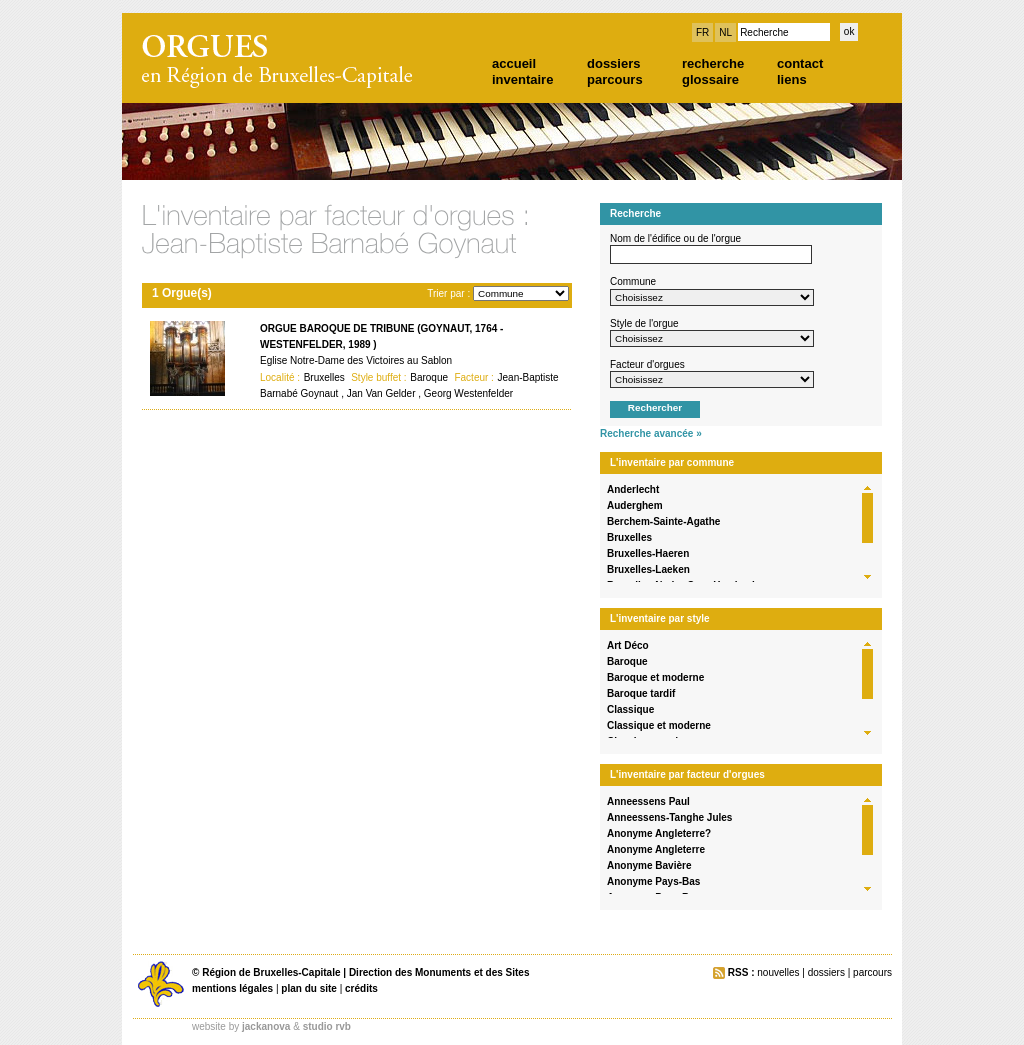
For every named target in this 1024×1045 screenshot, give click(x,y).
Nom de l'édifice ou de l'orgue (675, 238)
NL (725, 32)
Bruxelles (629, 537)
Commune (633, 281)
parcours (615, 79)
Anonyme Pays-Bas (653, 881)
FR (702, 32)
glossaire (710, 79)
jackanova (266, 1026)
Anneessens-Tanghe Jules (669, 817)
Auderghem (635, 505)
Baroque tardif (641, 693)
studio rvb (327, 1026)
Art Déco (628, 645)
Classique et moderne (659, 725)
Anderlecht (633, 489)
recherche (713, 63)
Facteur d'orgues (647, 364)
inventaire (522, 79)
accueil (514, 63)
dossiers (613, 63)
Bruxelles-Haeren (648, 553)
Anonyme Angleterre (656, 849)
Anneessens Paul (648, 801)
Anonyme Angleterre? (659, 833)
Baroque (627, 661)
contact (800, 63)
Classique (630, 709)
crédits (361, 988)
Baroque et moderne (655, 677)
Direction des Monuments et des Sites (439, 972)
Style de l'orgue (644, 323)
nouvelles (778, 972)
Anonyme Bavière (649, 865)
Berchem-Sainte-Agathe (663, 521)
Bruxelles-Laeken (648, 569)
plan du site (309, 988)
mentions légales (232, 988)
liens (792, 79)
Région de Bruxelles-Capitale (271, 972)
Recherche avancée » (651, 433)
